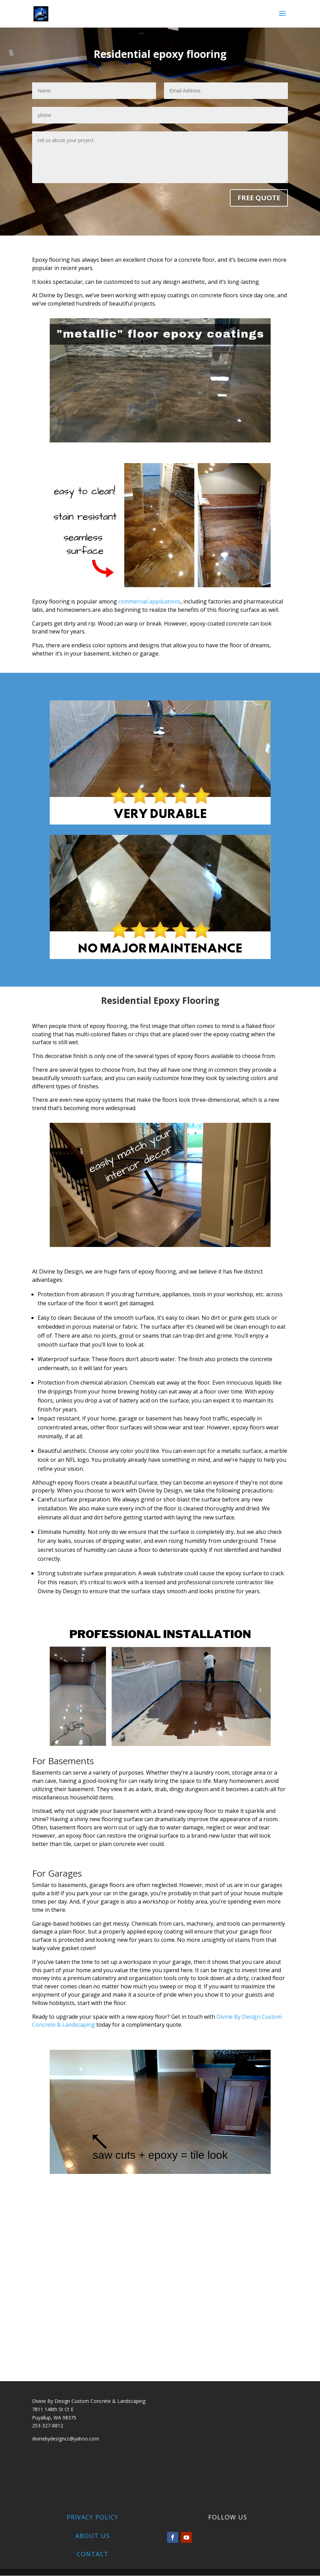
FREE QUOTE (258, 198)
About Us (92, 2536)
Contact (92, 2554)
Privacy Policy (92, 2517)
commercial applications (149, 602)
